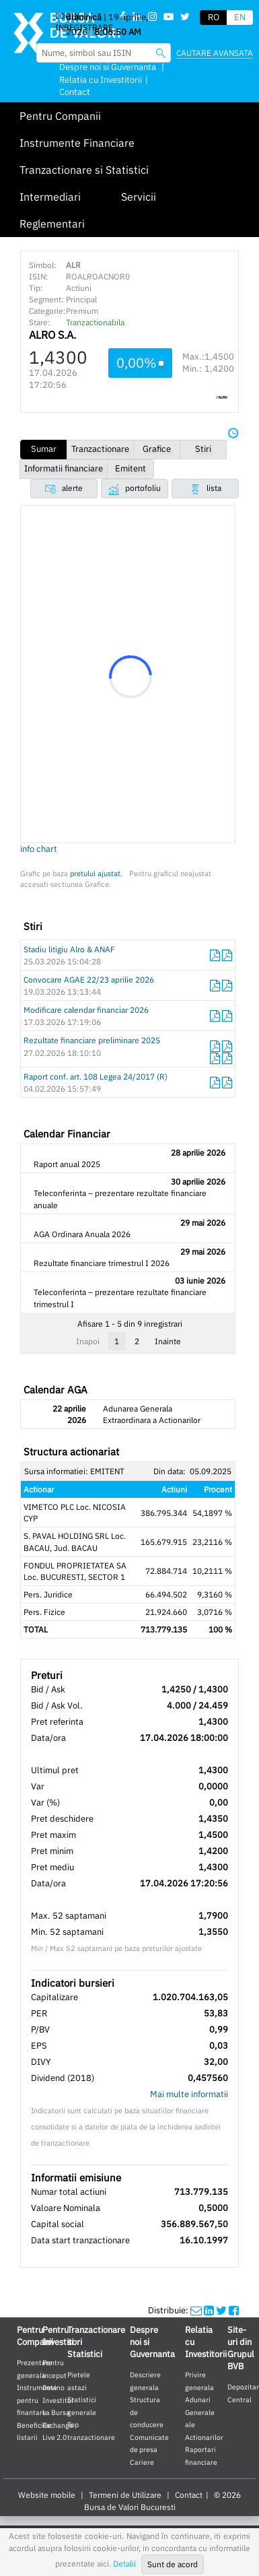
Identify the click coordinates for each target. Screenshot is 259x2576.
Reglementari (52, 223)
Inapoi (88, 1341)
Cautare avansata (214, 53)
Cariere (142, 2462)
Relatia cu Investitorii (100, 80)
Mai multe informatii (189, 2094)
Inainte (168, 1341)
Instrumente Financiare (77, 143)
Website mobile (46, 2495)
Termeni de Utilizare (125, 2495)
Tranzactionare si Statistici (84, 169)
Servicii (138, 196)
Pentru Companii (60, 116)
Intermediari (50, 196)
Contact (74, 92)
